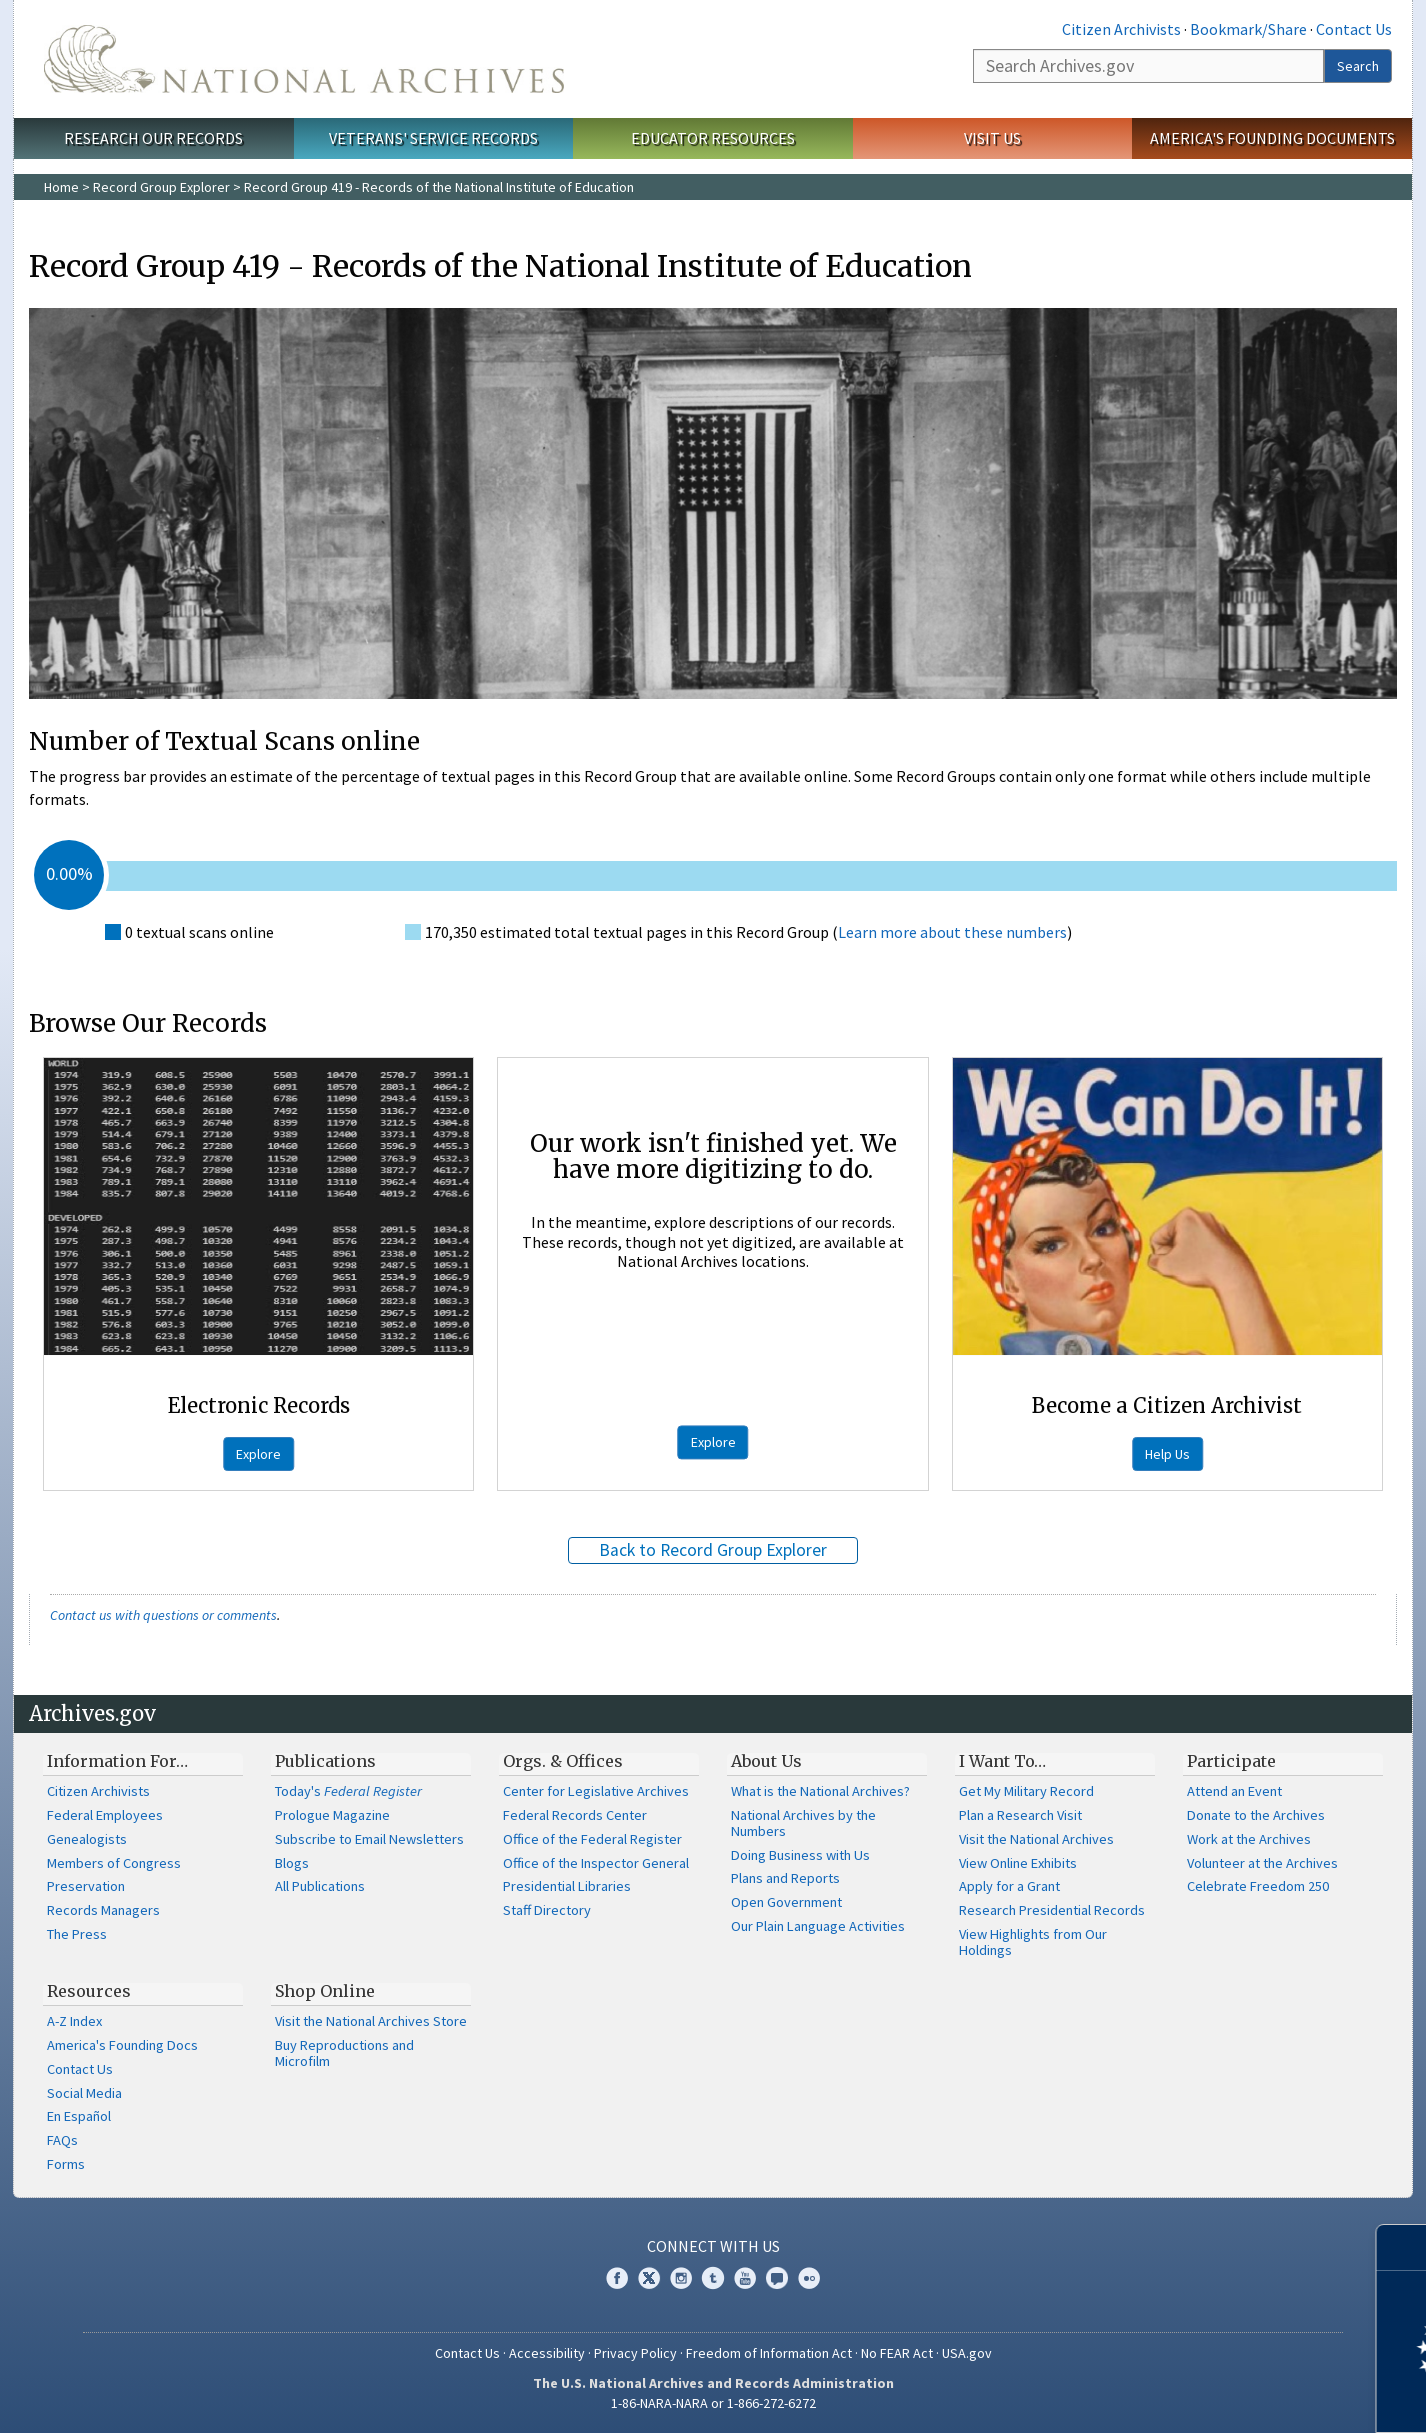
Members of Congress (114, 1863)
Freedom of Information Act (769, 2353)
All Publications (320, 1886)
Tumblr (713, 2278)
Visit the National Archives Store (371, 2021)
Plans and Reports (785, 1878)
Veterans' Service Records (433, 138)
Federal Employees (105, 1815)
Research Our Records (153, 138)
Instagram (681, 2278)
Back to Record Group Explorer (713, 1550)
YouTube (745, 2278)
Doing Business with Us (800, 1855)
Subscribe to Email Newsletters (369, 1839)
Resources (89, 1991)
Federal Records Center (575, 1815)
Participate (1231, 1761)
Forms (66, 2164)
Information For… (117, 1761)
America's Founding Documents (1272, 138)
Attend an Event (1234, 1791)
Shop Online (325, 1991)
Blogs (292, 1863)
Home (61, 187)
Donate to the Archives (1256, 1815)
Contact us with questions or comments (163, 1615)
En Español (79, 2116)
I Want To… (1002, 1761)
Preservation (86, 1886)
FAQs (62, 2140)
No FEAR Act (897, 2353)
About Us (766, 1761)
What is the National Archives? (820, 1791)
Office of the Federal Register (592, 1839)
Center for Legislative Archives (596, 1791)
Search (1358, 66)
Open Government (786, 1902)
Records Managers (103, 1910)
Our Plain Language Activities (818, 1926)
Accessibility (547, 2353)
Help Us (1167, 1454)
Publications (325, 1761)
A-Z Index (74, 2021)
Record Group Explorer (161, 187)
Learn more (1248, 2397)
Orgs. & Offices (563, 1761)
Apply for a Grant (1009, 1886)
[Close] (1402, 2247)
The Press (77, 1934)
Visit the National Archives (1036, 1839)
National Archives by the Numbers (803, 1823)
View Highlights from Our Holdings (1033, 1942)
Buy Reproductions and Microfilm (344, 2053)
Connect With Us (713, 2246)
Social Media (84, 2093)
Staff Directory (547, 1910)
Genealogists (87, 1839)
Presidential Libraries (567, 1886)
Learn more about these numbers (952, 932)
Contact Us (1354, 29)
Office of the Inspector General (596, 1863)
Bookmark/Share (1248, 29)
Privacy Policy (635, 2353)
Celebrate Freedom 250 (1258, 1886)
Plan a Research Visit (1020, 1815)
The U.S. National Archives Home (304, 59)
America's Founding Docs (122, 2045)
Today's (348, 1791)
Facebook (617, 2278)
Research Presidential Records (1052, 1910)
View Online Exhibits (1018, 1863)
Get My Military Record (1026, 1791)
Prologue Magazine (332, 1815)
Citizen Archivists (1121, 29)
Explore (258, 1454)
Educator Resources (713, 138)
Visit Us (992, 138)
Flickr (809, 2278)
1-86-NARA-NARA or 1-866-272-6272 (713, 2403)
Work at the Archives (1249, 1839)
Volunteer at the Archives (1262, 1863)
